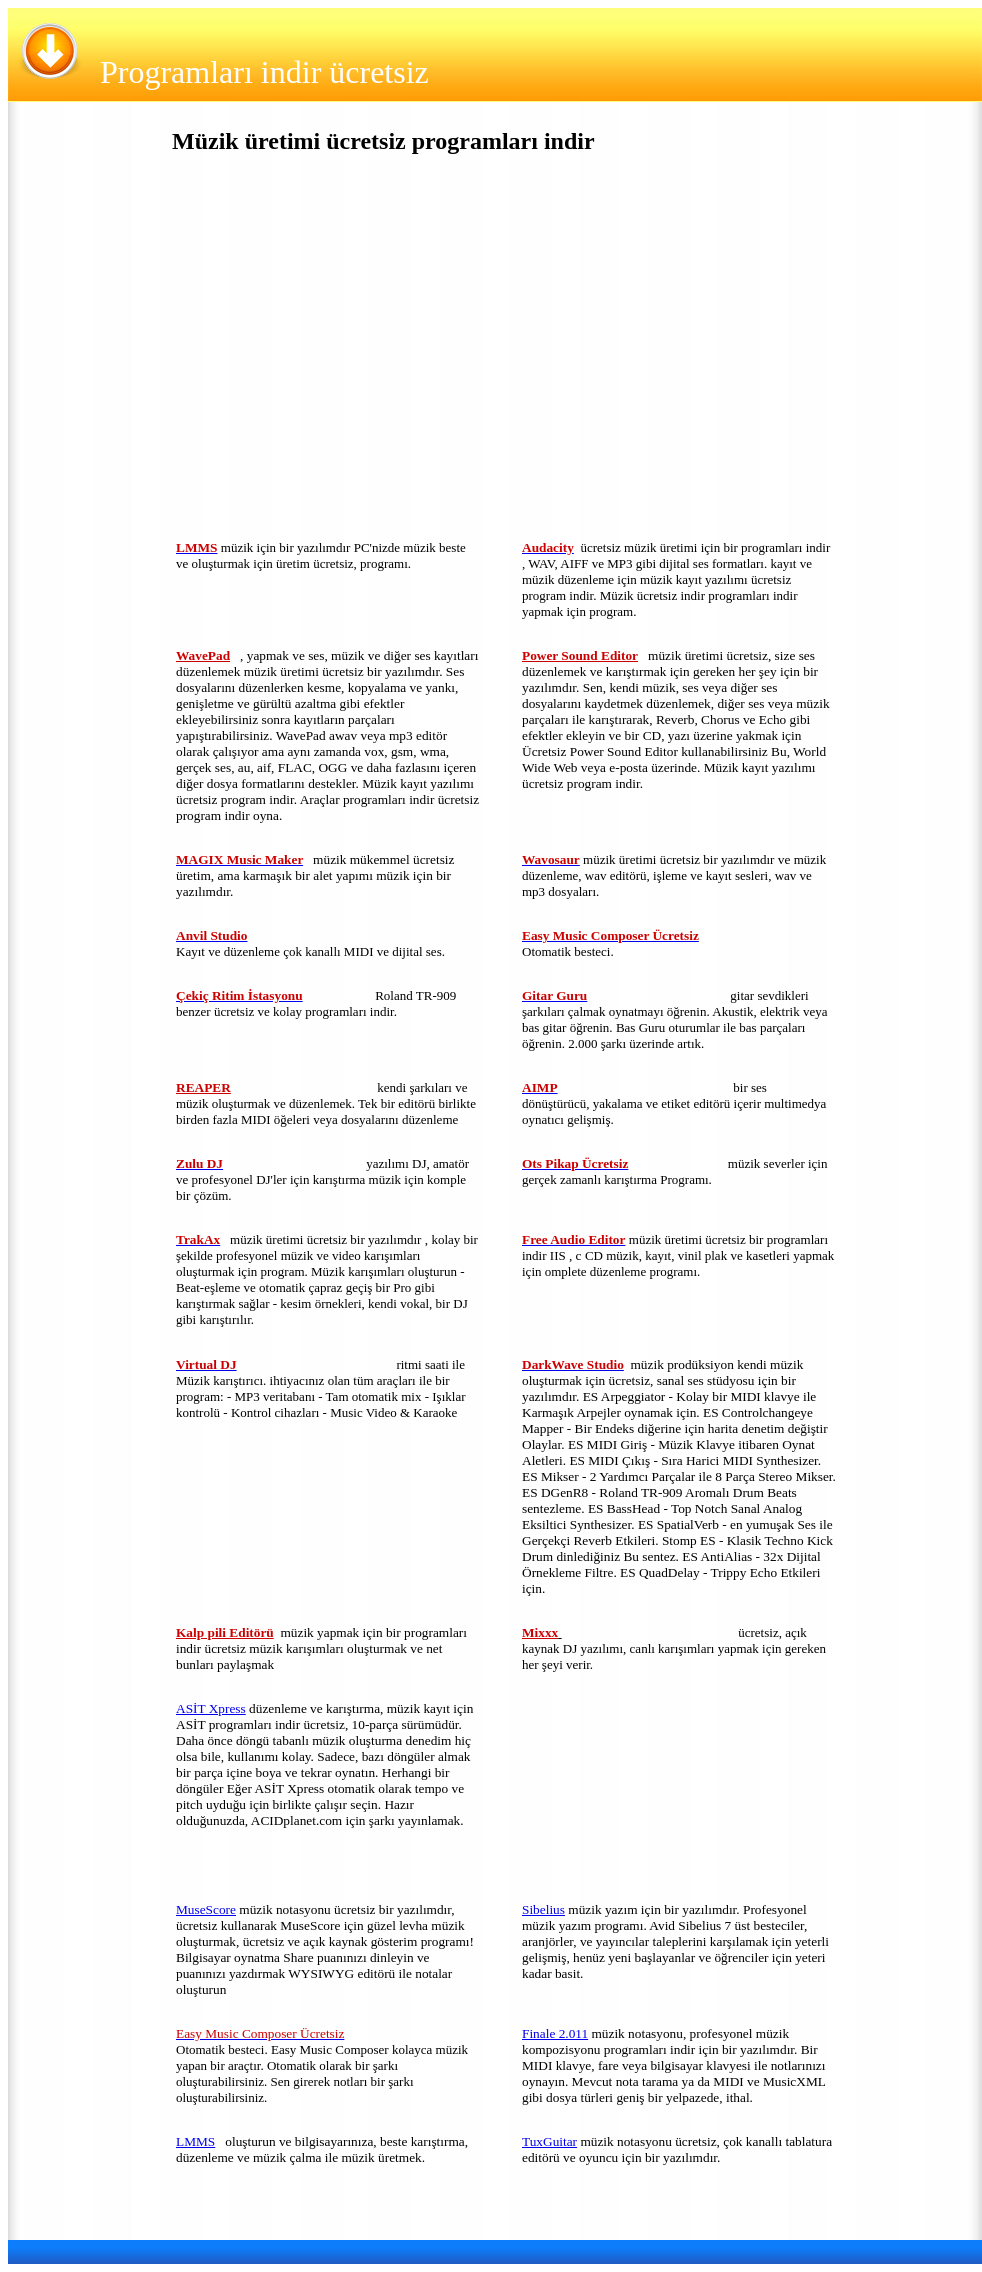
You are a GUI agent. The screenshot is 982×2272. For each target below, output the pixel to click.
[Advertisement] (325, 352)
